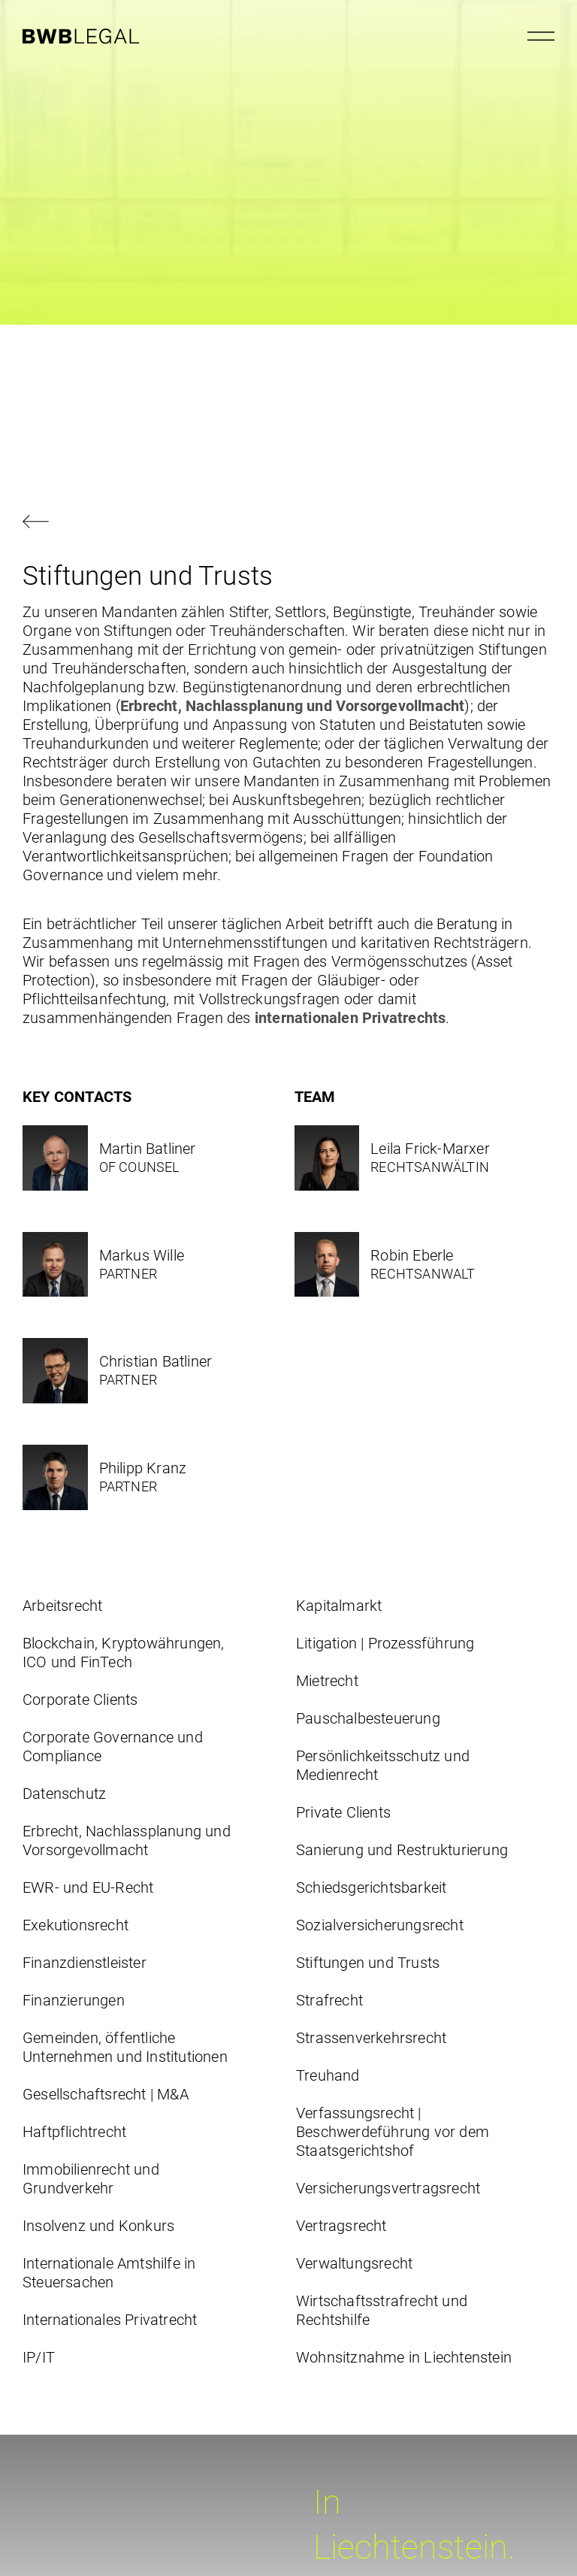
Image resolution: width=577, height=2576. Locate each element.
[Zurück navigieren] (288, 523)
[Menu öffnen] (540, 36)
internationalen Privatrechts (348, 1018)
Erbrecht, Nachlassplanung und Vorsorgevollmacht (292, 706)
